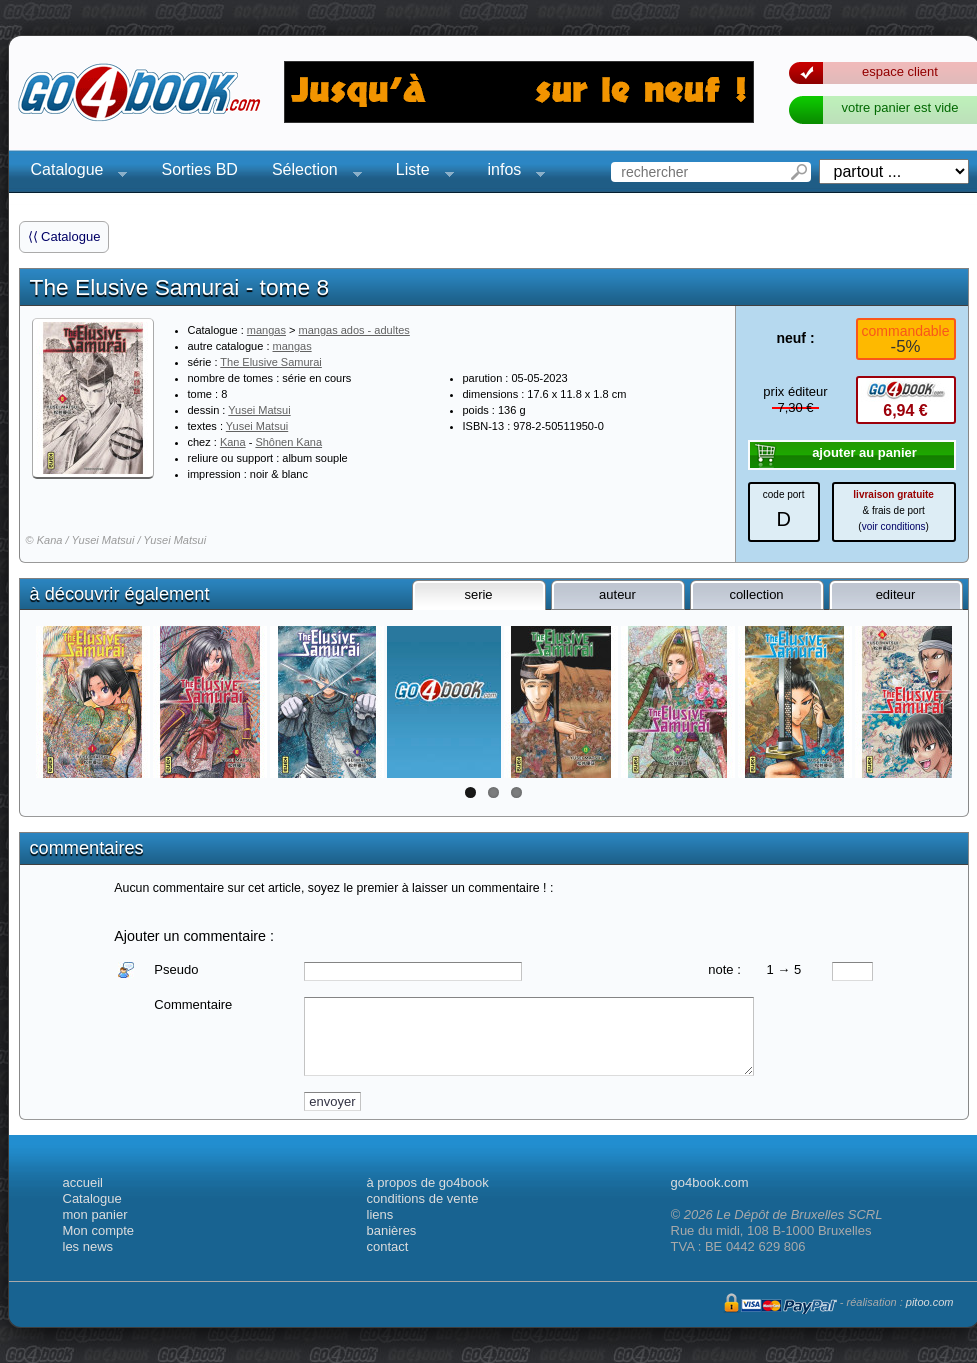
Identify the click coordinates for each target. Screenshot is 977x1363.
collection (756, 594)
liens (380, 1214)
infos (511, 172)
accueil (83, 1182)
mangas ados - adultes (354, 330)
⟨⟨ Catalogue (64, 236)
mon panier (95, 1214)
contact (388, 1246)
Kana (233, 442)
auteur (617, 594)
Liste (419, 172)
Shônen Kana (288, 442)
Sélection (311, 172)
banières (392, 1230)
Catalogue (73, 172)
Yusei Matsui (259, 410)
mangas (266, 330)
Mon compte (99, 1230)
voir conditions (894, 526)
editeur (896, 594)
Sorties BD (199, 169)
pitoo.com (930, 1302)
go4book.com (710, 1182)
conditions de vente (423, 1198)
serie (478, 594)
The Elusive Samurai (271, 362)
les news (88, 1246)
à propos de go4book (428, 1182)
